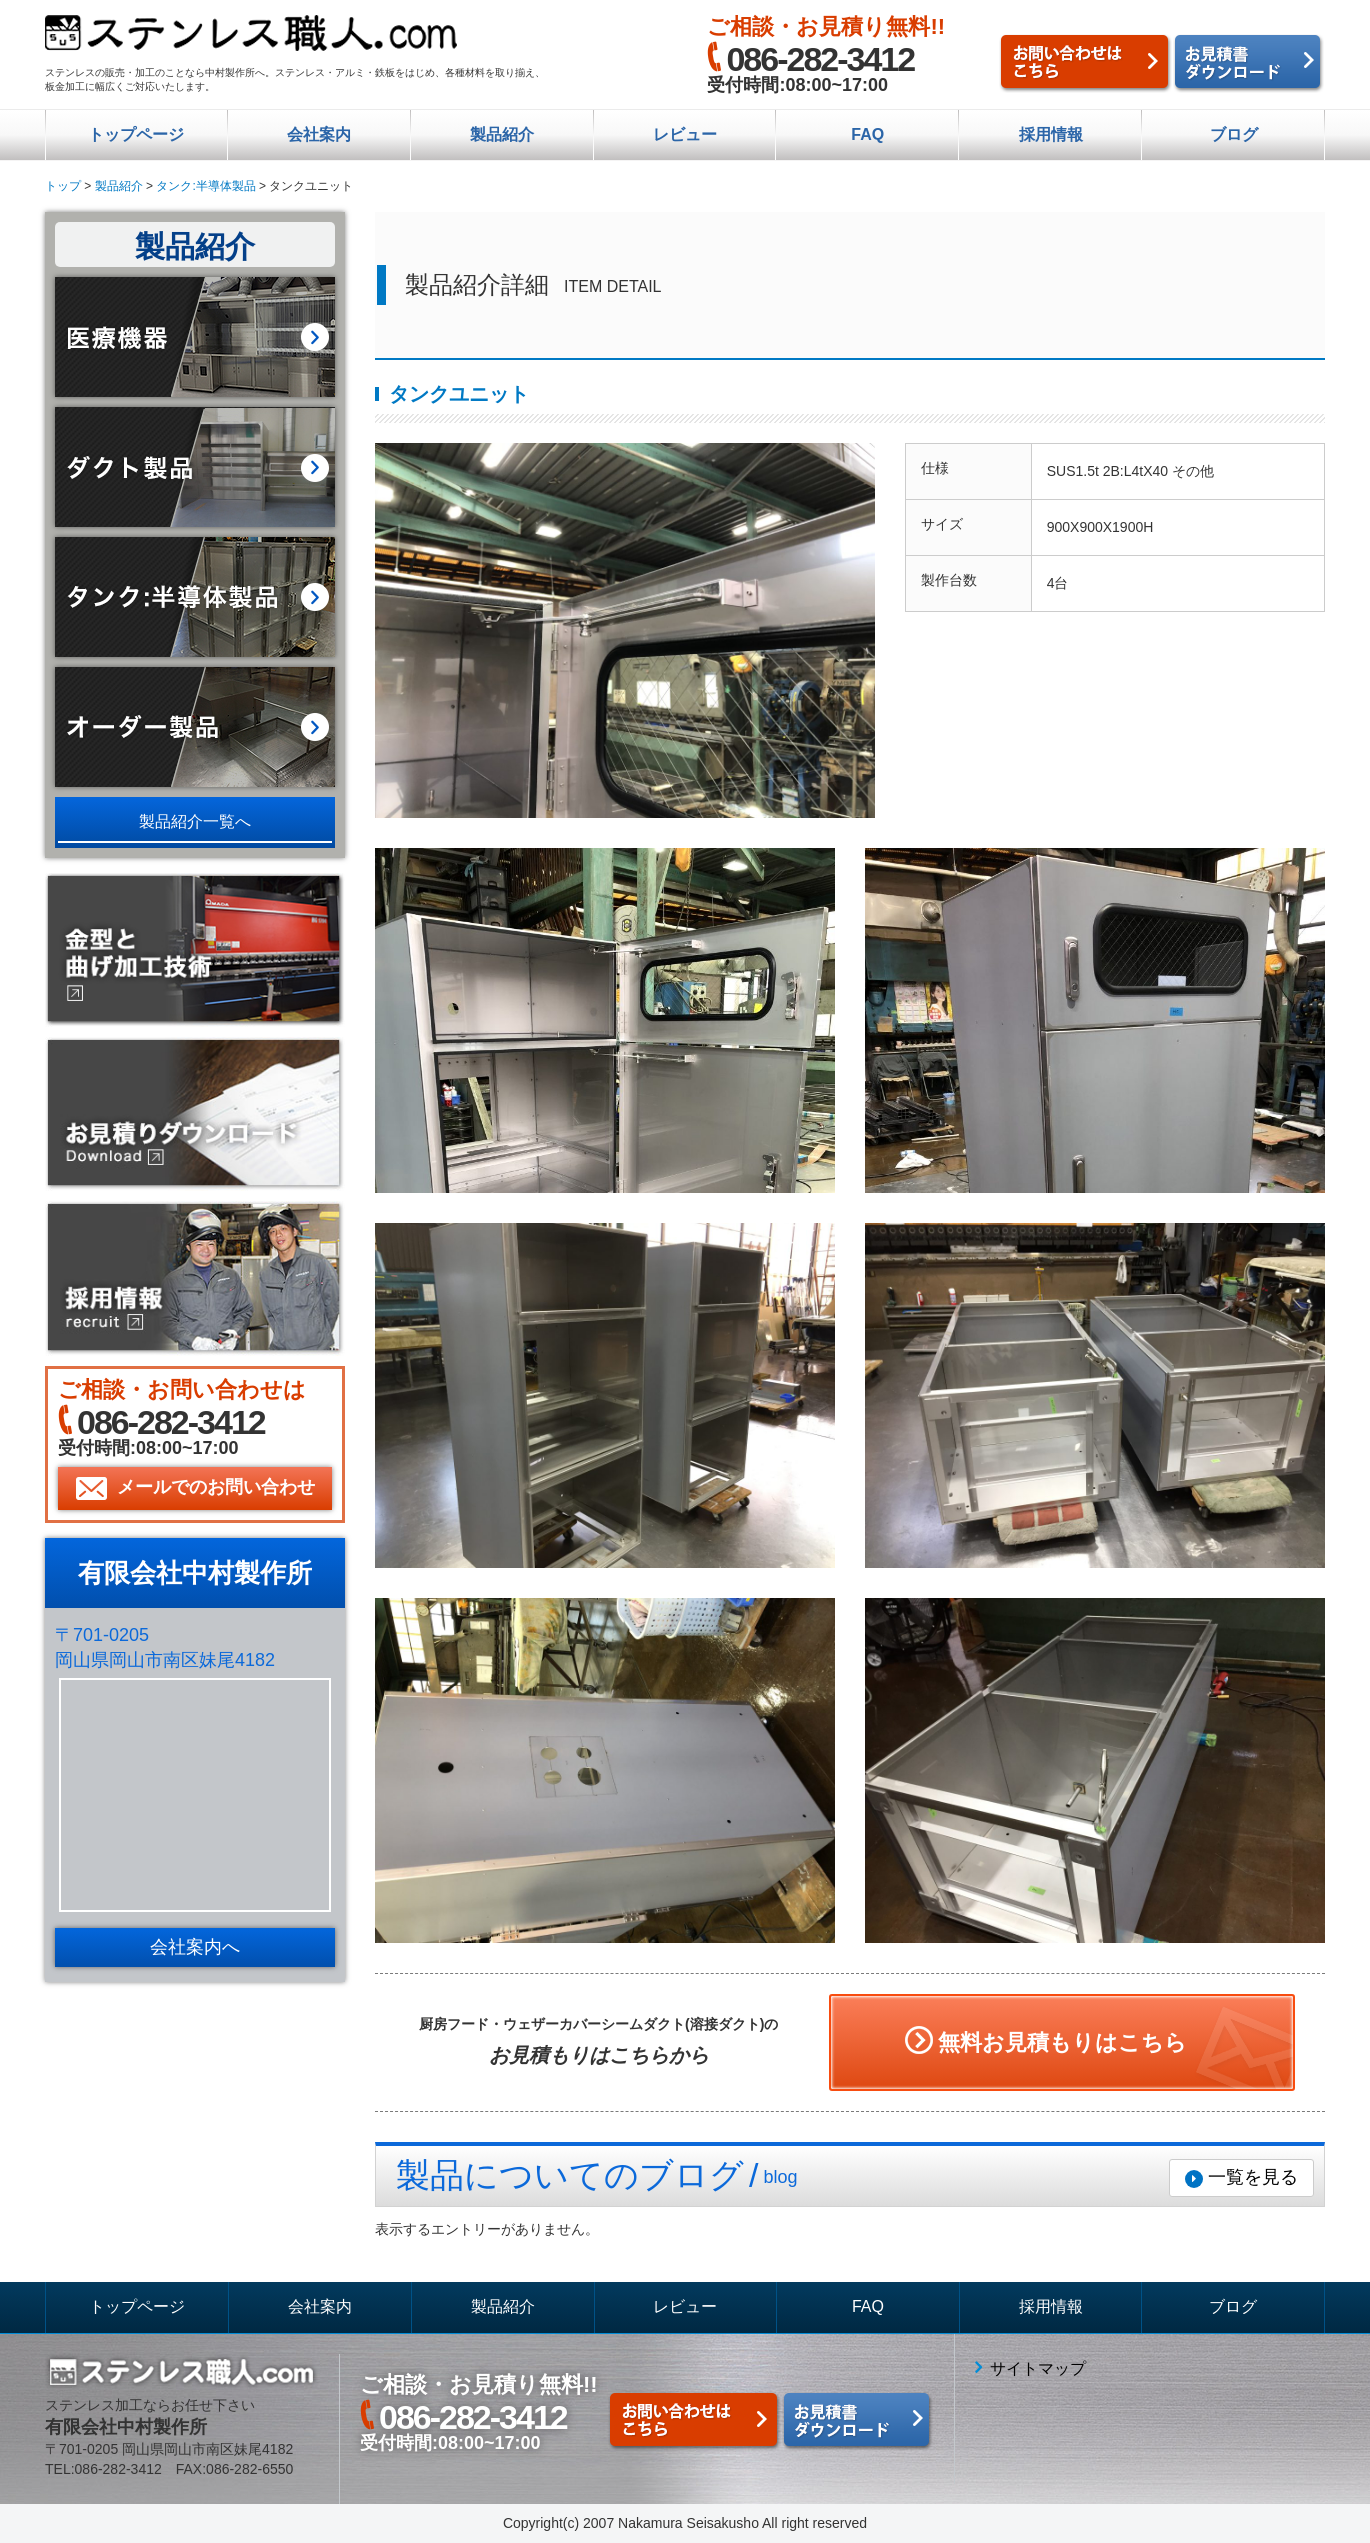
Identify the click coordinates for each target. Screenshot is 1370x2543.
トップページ (136, 134)
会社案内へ (195, 1947)
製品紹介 (502, 134)
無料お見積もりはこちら (1062, 2042)
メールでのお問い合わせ (216, 1487)
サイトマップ (1038, 2368)
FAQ (867, 134)
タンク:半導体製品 (205, 186)
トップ (63, 186)
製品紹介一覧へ (195, 821)
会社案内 (319, 134)
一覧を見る (1253, 2177)
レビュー (685, 134)
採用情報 (1051, 134)
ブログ (1234, 134)
